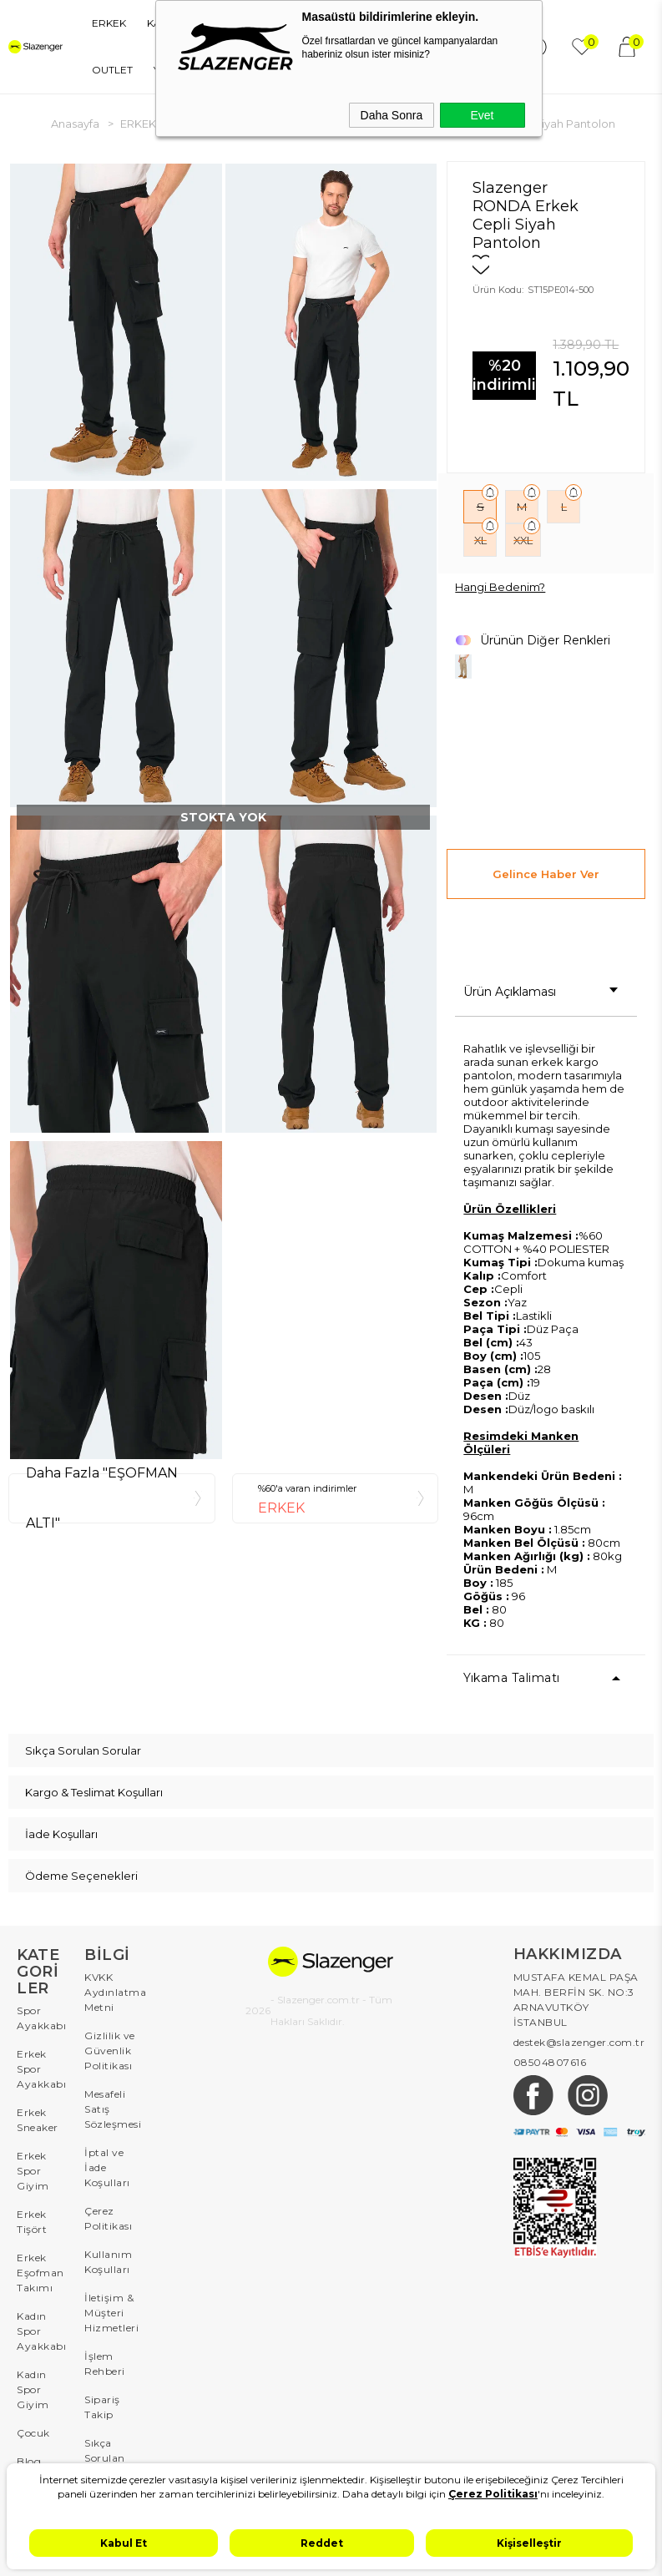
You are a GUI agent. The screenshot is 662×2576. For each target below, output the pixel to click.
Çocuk (33, 2433)
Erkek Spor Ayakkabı (41, 2069)
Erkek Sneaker (37, 2120)
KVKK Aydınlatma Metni (109, 1992)
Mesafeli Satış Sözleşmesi (109, 2109)
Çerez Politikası (108, 2218)
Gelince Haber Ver (546, 874)
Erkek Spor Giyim (33, 2170)
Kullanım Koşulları (108, 2261)
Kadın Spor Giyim (33, 2389)
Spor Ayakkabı (41, 2018)
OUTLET (112, 69)
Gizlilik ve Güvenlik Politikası (109, 2050)
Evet (481, 115)
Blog (29, 2461)
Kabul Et (123, 2543)
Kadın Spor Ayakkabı (41, 2331)
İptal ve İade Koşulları (107, 2167)
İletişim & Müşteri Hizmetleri (109, 2312)
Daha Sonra (392, 115)
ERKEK (109, 23)
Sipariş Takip (102, 2407)
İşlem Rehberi (104, 2363)
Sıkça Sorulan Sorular (104, 2458)
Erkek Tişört (32, 2221)
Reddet (322, 2543)
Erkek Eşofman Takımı (40, 2272)
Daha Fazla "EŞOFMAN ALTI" (102, 1498)
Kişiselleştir (529, 2543)
